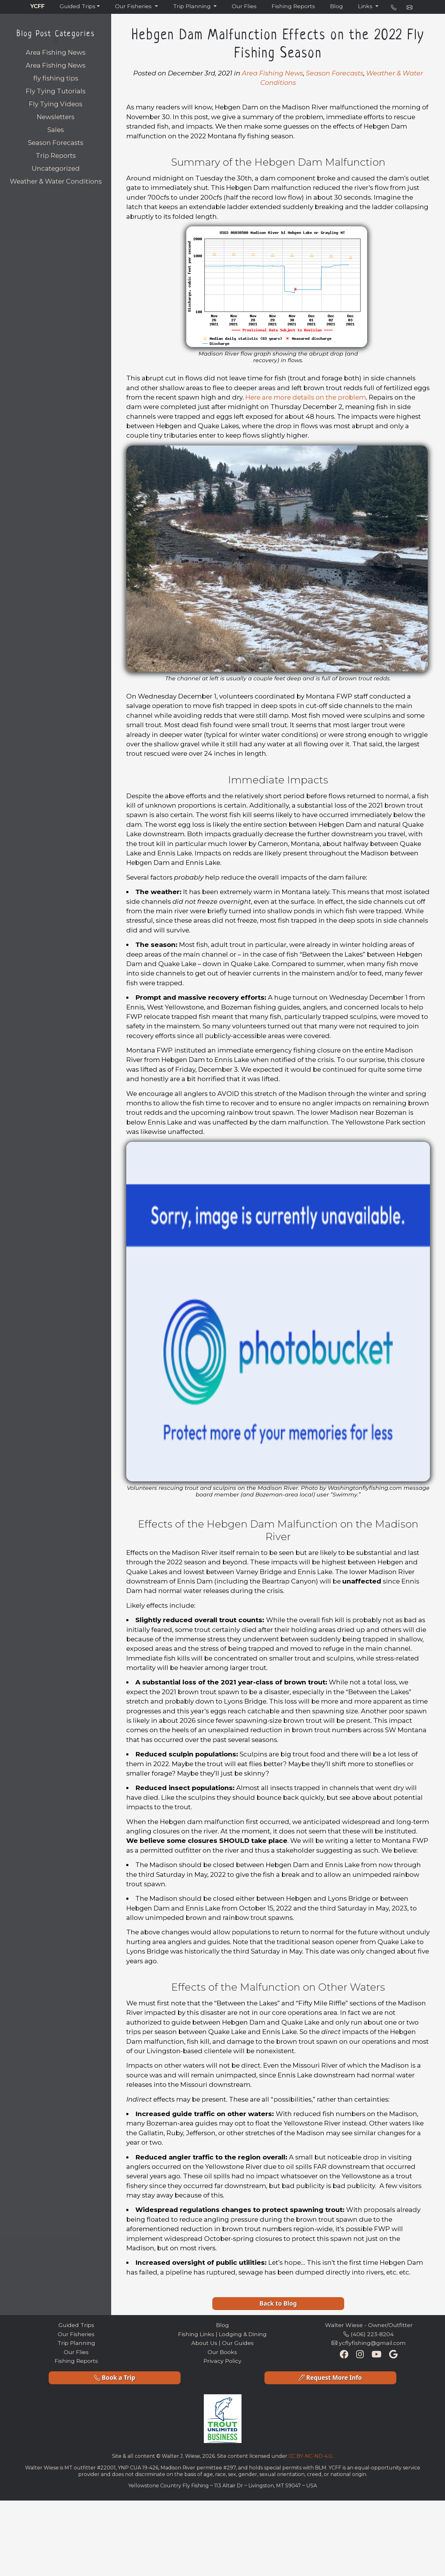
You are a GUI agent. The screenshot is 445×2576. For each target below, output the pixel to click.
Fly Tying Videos (55, 104)
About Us (204, 2343)
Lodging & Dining (243, 2334)
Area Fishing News (55, 65)
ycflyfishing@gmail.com (369, 2343)
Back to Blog (278, 2303)
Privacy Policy (222, 2361)
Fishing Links (196, 2334)
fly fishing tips (55, 78)
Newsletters (55, 117)
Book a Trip (114, 2377)
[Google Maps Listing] (393, 2355)
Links (366, 6)
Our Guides (238, 2343)
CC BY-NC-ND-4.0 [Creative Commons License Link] (310, 2456)
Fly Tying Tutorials (55, 91)
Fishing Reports (293, 6)
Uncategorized (56, 168)
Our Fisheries (134, 6)
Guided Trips (77, 6)
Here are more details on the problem (305, 397)
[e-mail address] (409, 7)
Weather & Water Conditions (56, 181)
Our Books (222, 2352)
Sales (55, 130)
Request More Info (330, 2377)
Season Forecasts (55, 142)
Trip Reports (56, 155)
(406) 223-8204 (369, 2334)
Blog (336, 6)
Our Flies (244, 6)
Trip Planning (192, 6)
